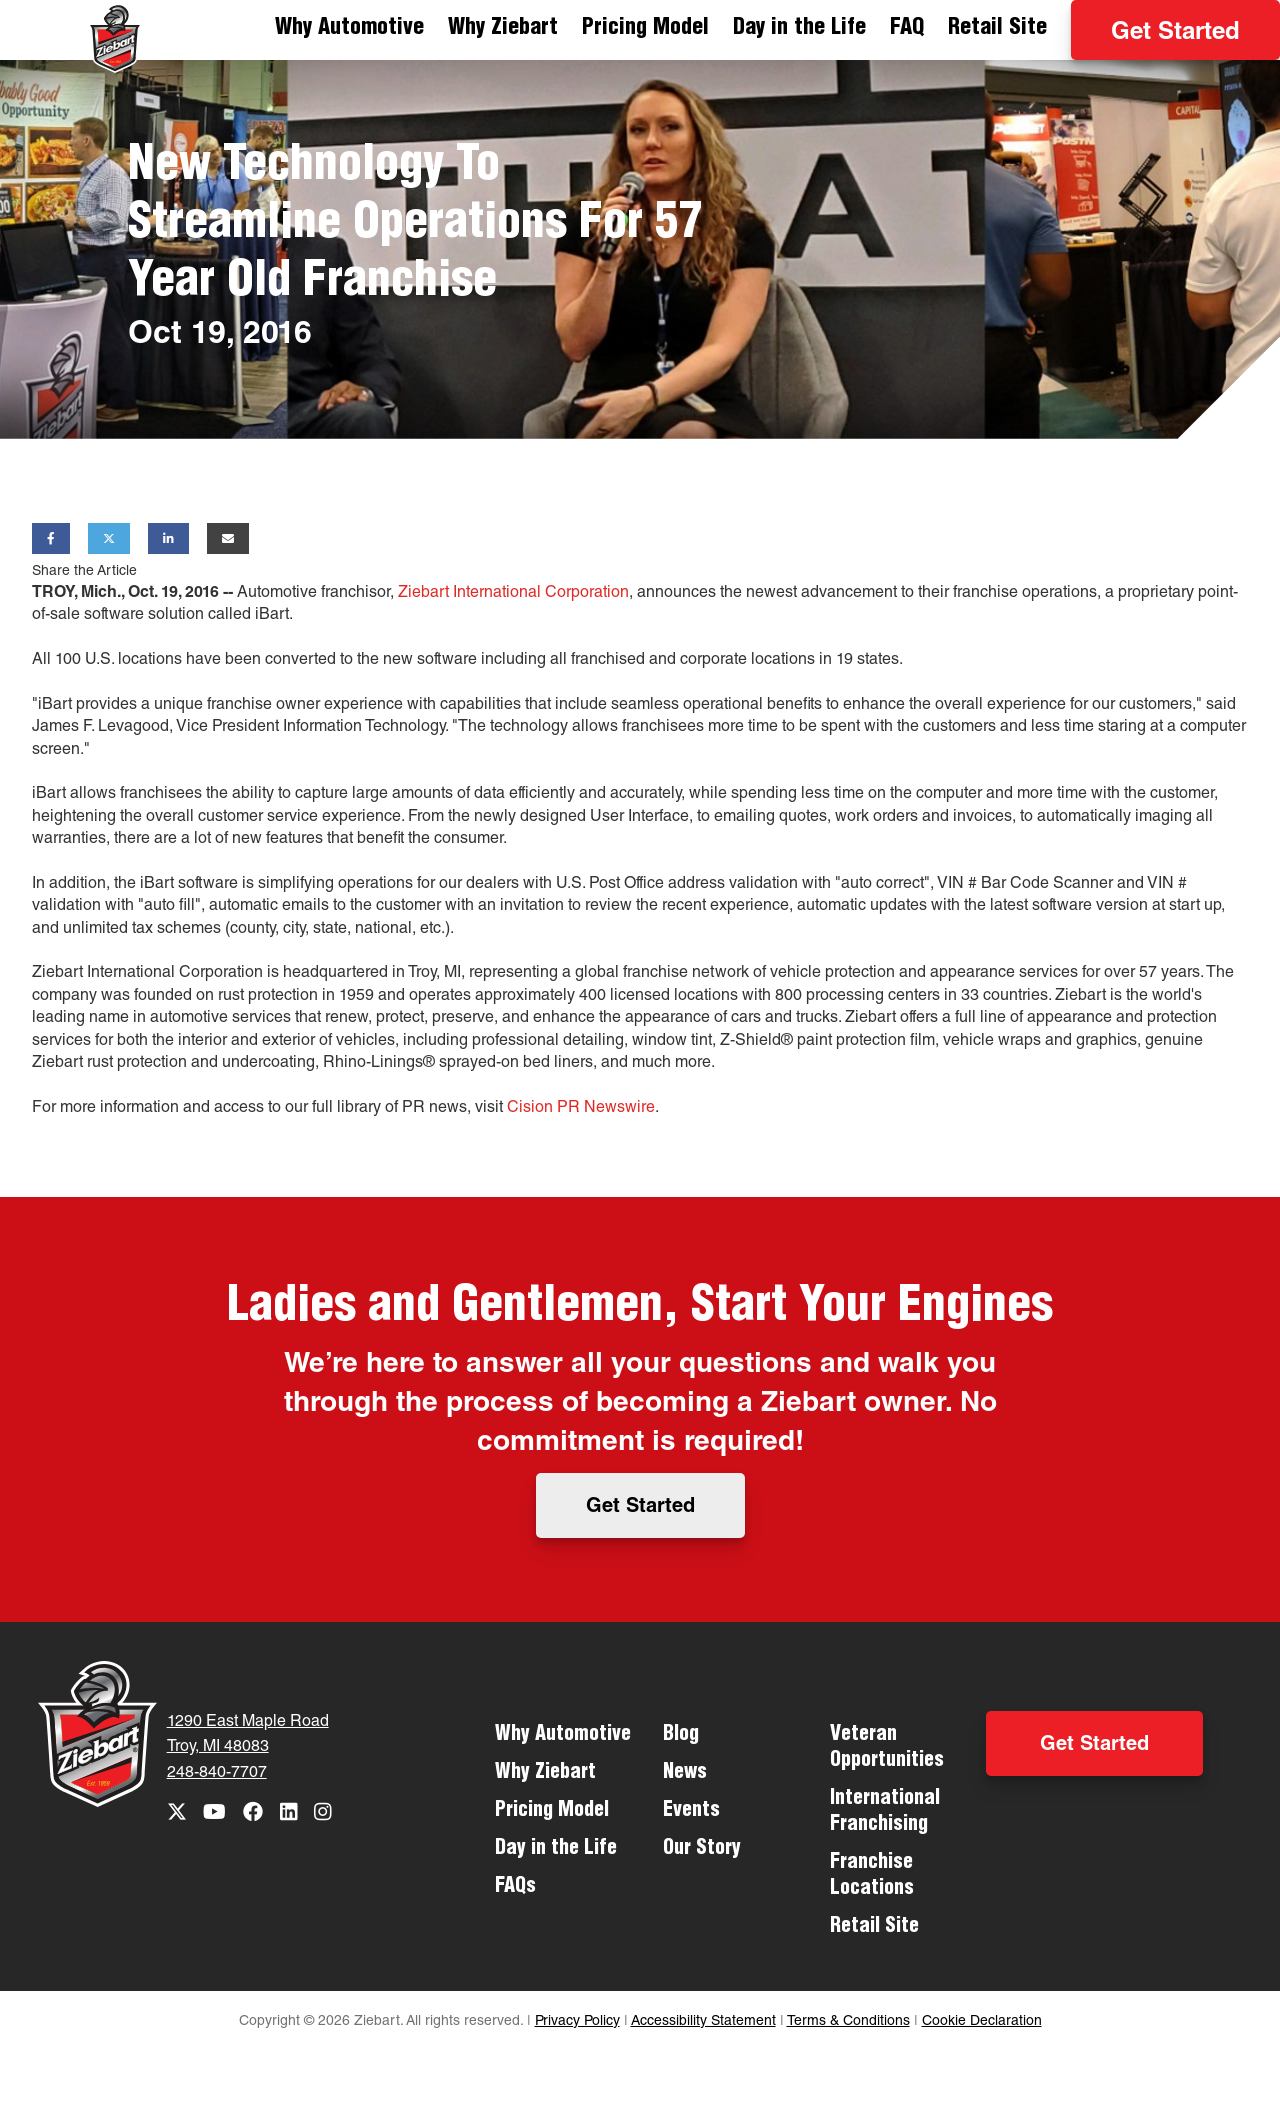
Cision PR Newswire (581, 1109)
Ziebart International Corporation (513, 594)
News (685, 1774)
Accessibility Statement (703, 2022)
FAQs (515, 1888)
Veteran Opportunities (887, 1749)
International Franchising (885, 1813)
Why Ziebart (503, 29)
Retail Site (997, 29)
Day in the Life (799, 29)
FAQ (907, 29)
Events (691, 1812)
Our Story (702, 1850)
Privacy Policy (577, 2022)
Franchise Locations (872, 1877)
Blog (681, 1736)
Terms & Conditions (848, 2022)
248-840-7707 (217, 1774)
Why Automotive (349, 29)
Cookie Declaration (982, 2022)
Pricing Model (645, 29)
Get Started (1175, 34)
